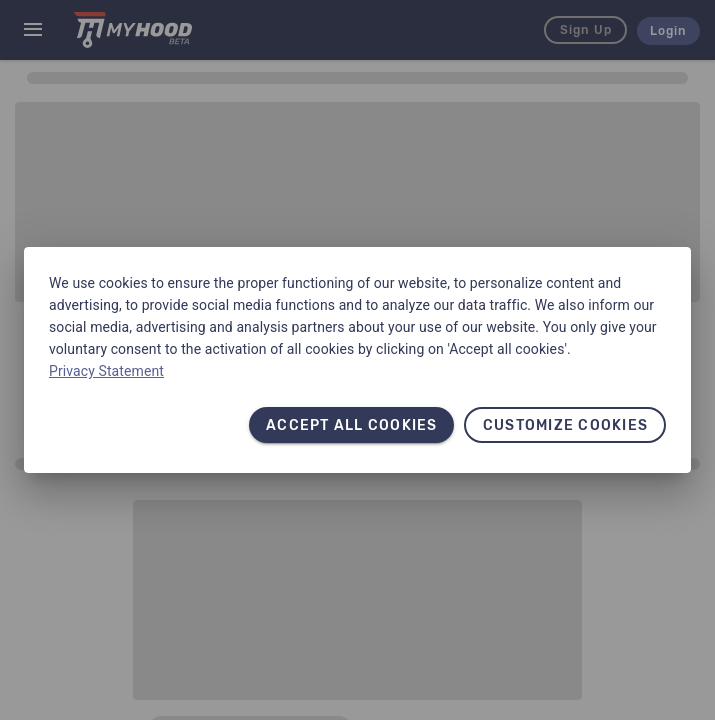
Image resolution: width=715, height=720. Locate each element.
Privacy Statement (106, 371)
